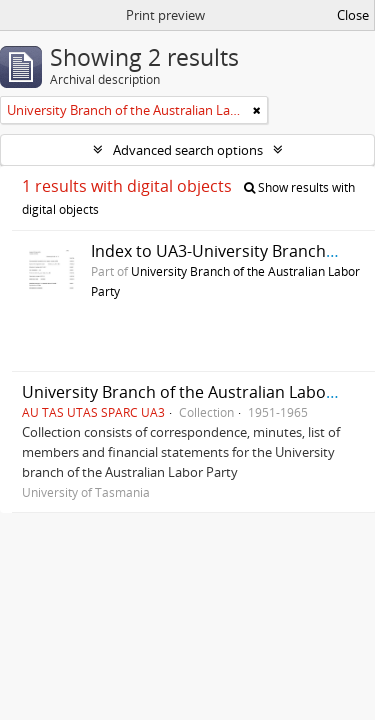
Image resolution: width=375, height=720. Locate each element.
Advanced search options (188, 150)
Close (353, 15)
